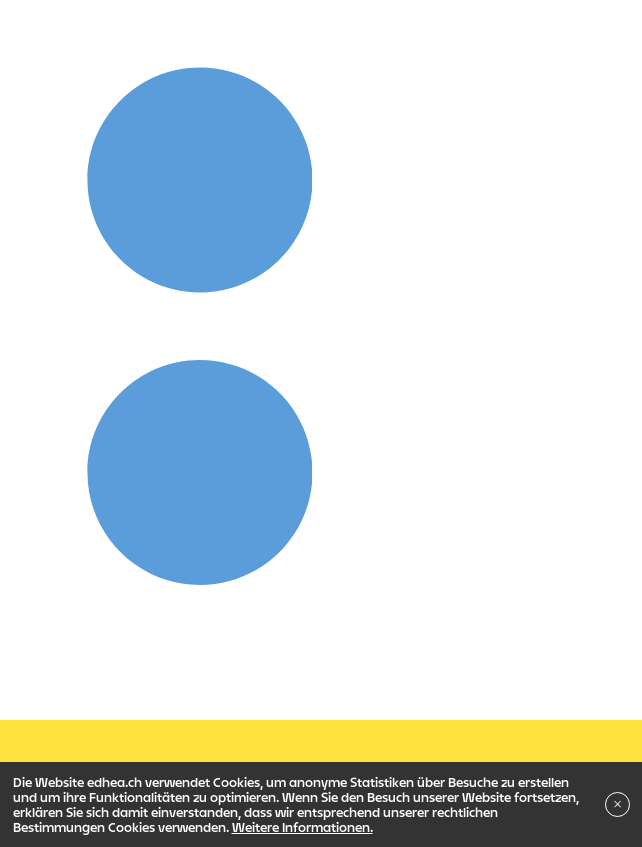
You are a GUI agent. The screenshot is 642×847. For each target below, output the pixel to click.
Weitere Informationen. (302, 827)
